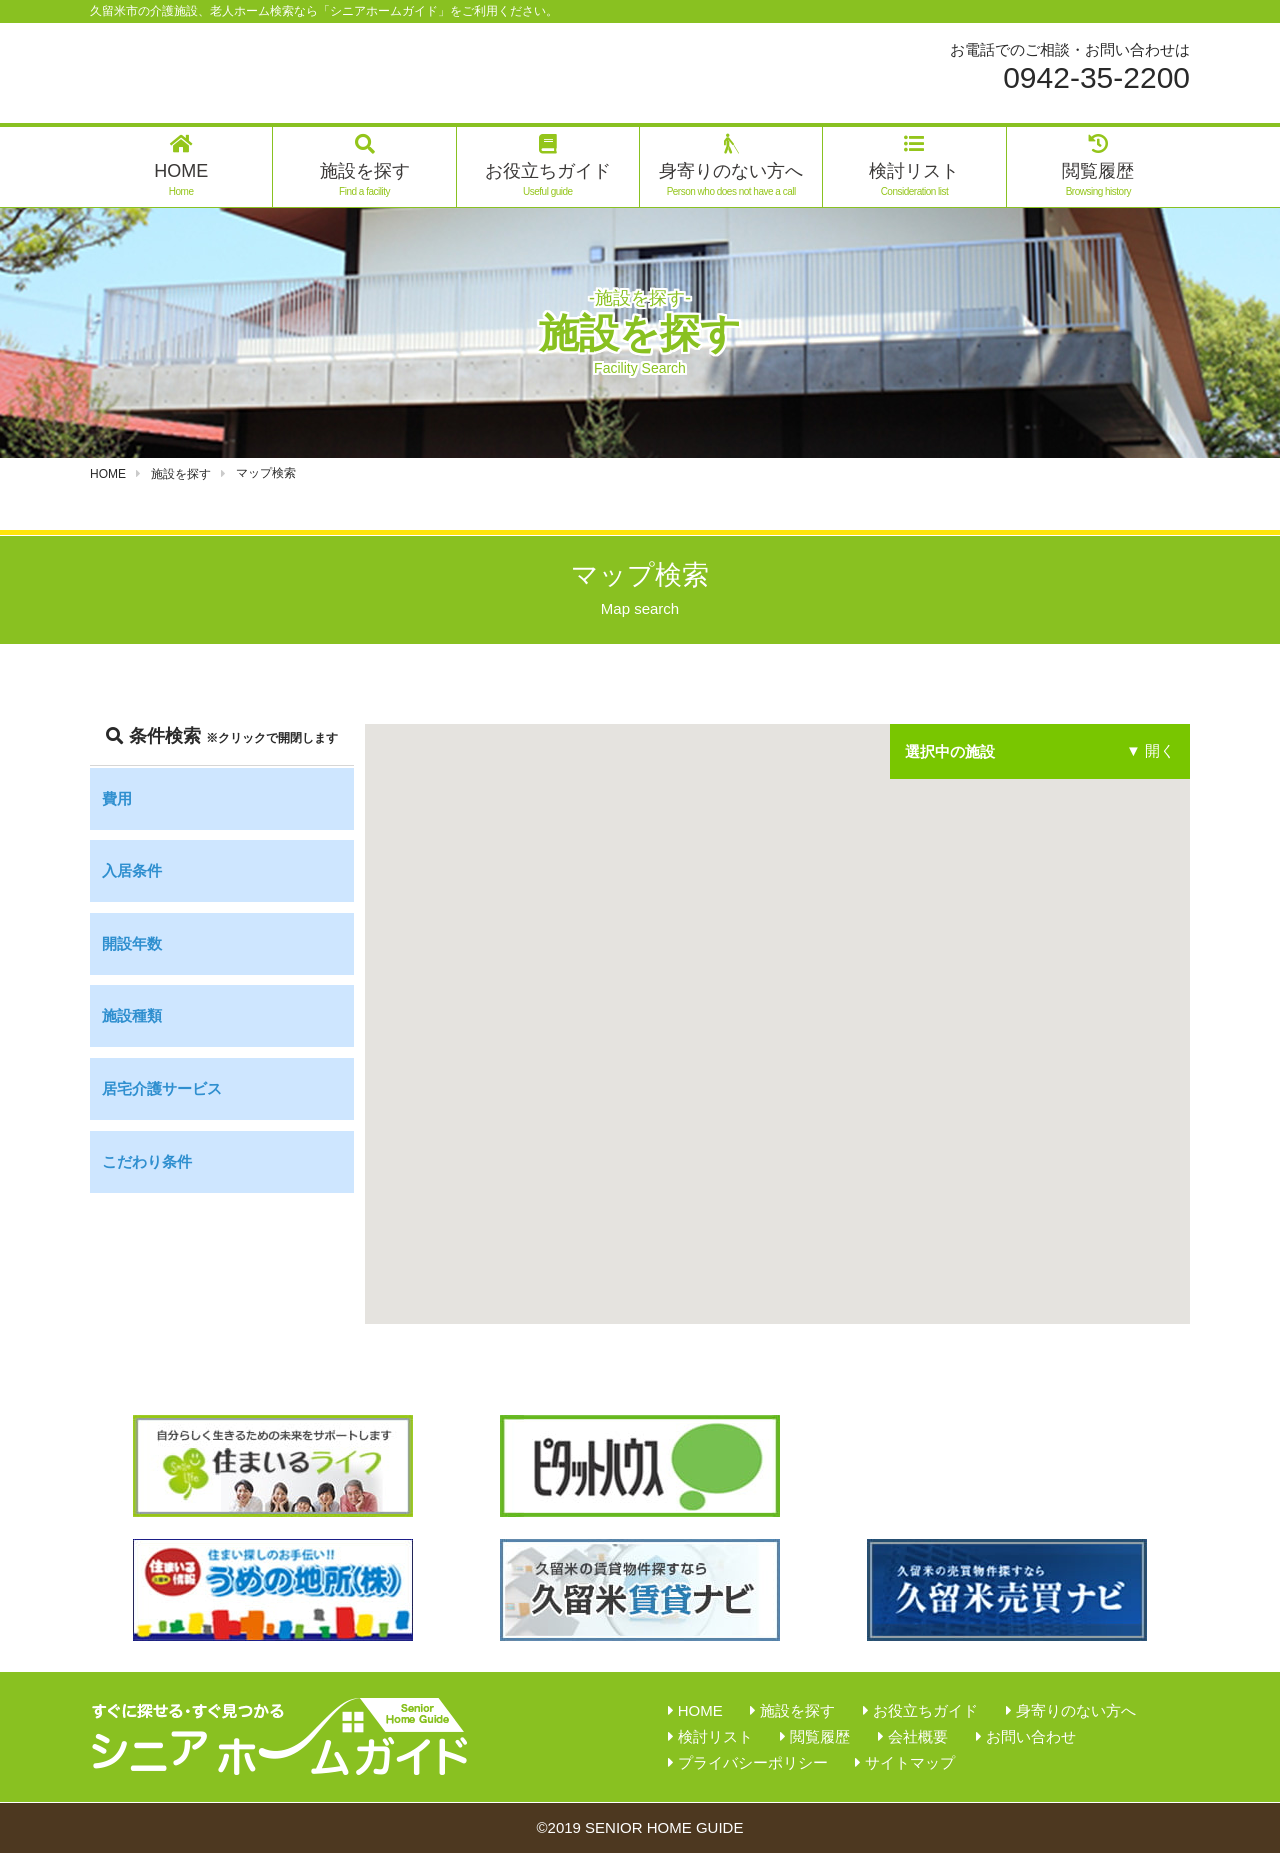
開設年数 (132, 943)
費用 (117, 798)
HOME (181, 166)
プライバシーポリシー (753, 1762)
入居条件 (132, 870)
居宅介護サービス (162, 1088)
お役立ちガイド (548, 166)
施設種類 (132, 1015)
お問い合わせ (1031, 1736)
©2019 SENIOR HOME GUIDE (640, 1827)
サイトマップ (910, 1762)
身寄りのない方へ (731, 166)
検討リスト (914, 166)
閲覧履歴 (1098, 166)
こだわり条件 (147, 1161)
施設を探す (365, 166)
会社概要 (918, 1736)
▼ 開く (1150, 751)
